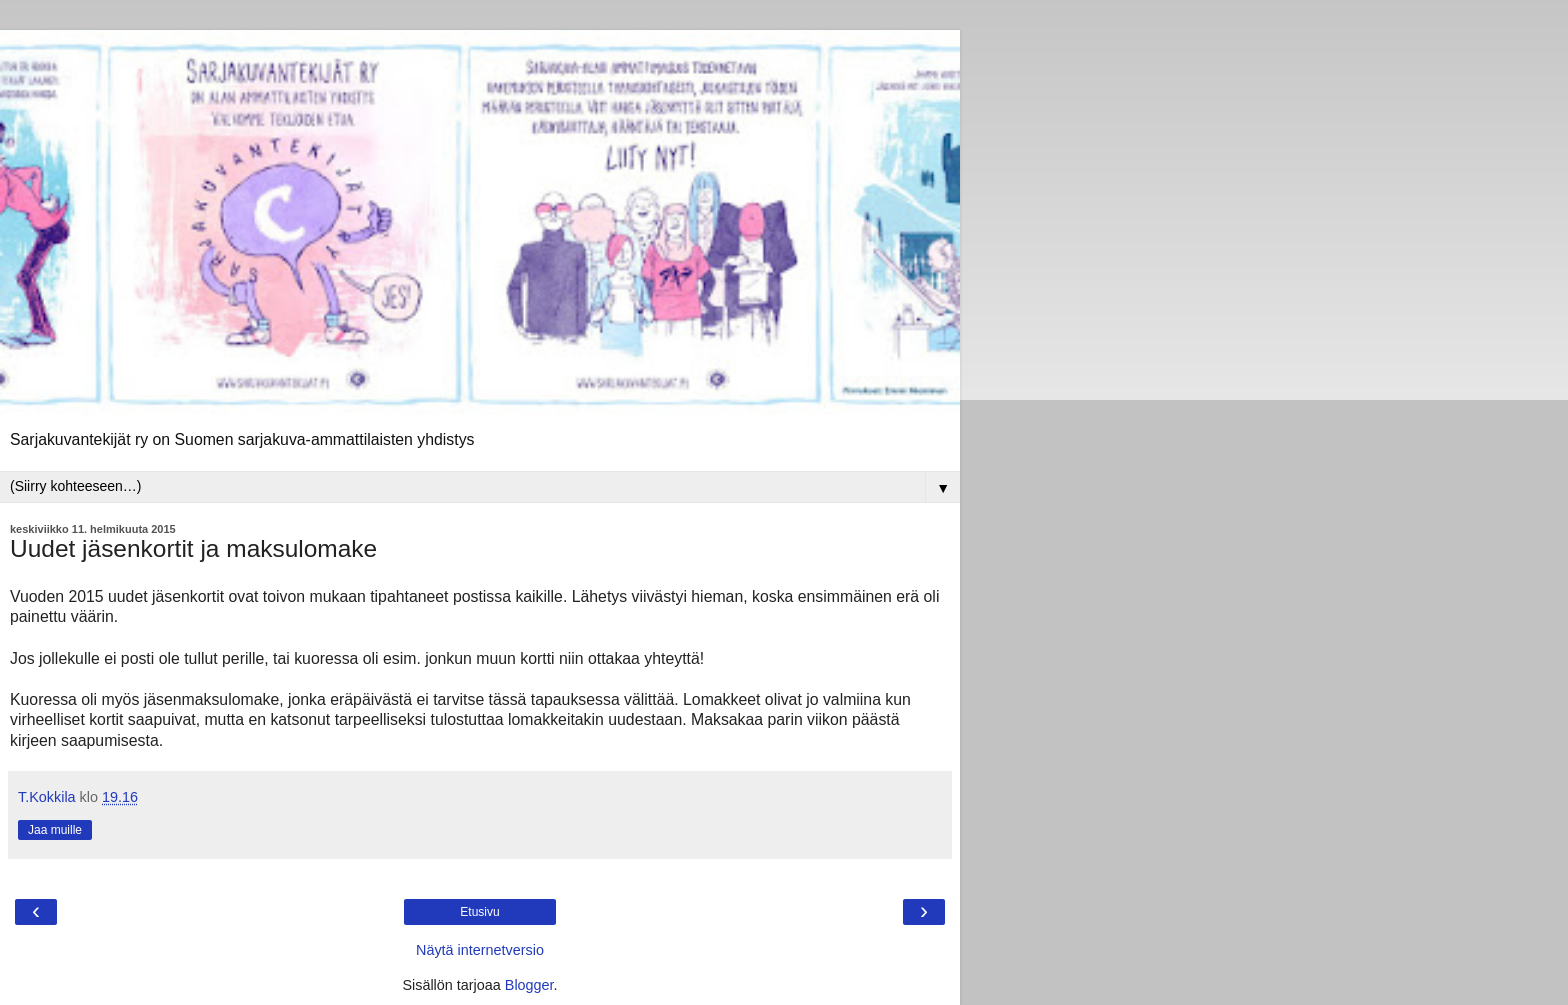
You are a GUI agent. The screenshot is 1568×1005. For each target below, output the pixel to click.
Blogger (529, 985)
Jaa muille (55, 830)
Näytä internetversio (480, 950)
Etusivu (479, 912)
